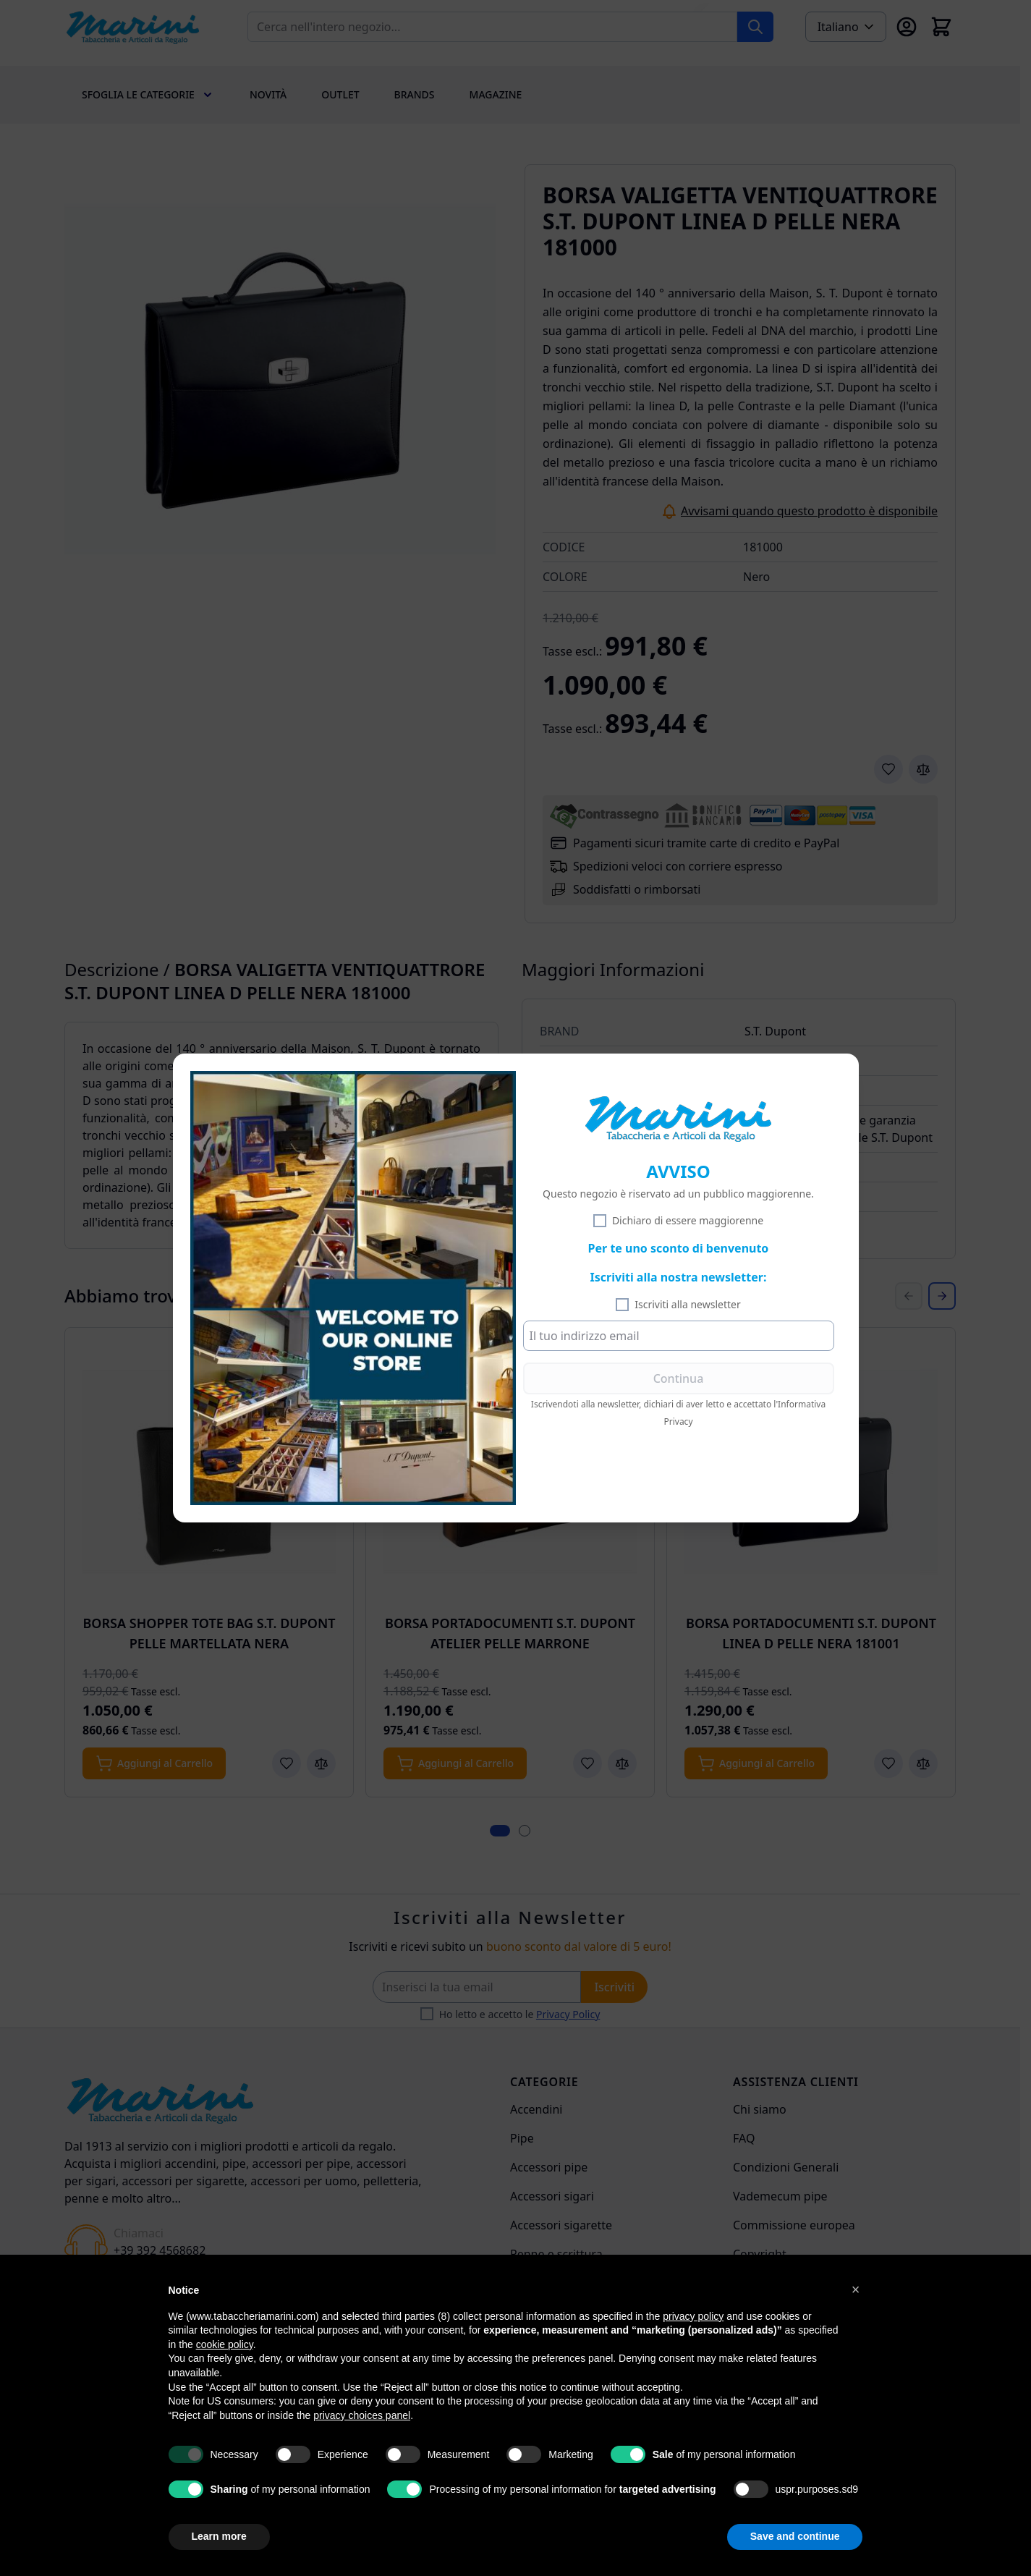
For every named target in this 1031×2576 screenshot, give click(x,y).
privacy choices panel (361, 2415)
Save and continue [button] (795, 2536)
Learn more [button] (219, 2536)
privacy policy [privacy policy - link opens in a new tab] (693, 2316)
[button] (855, 2289)
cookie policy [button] (224, 2344)
